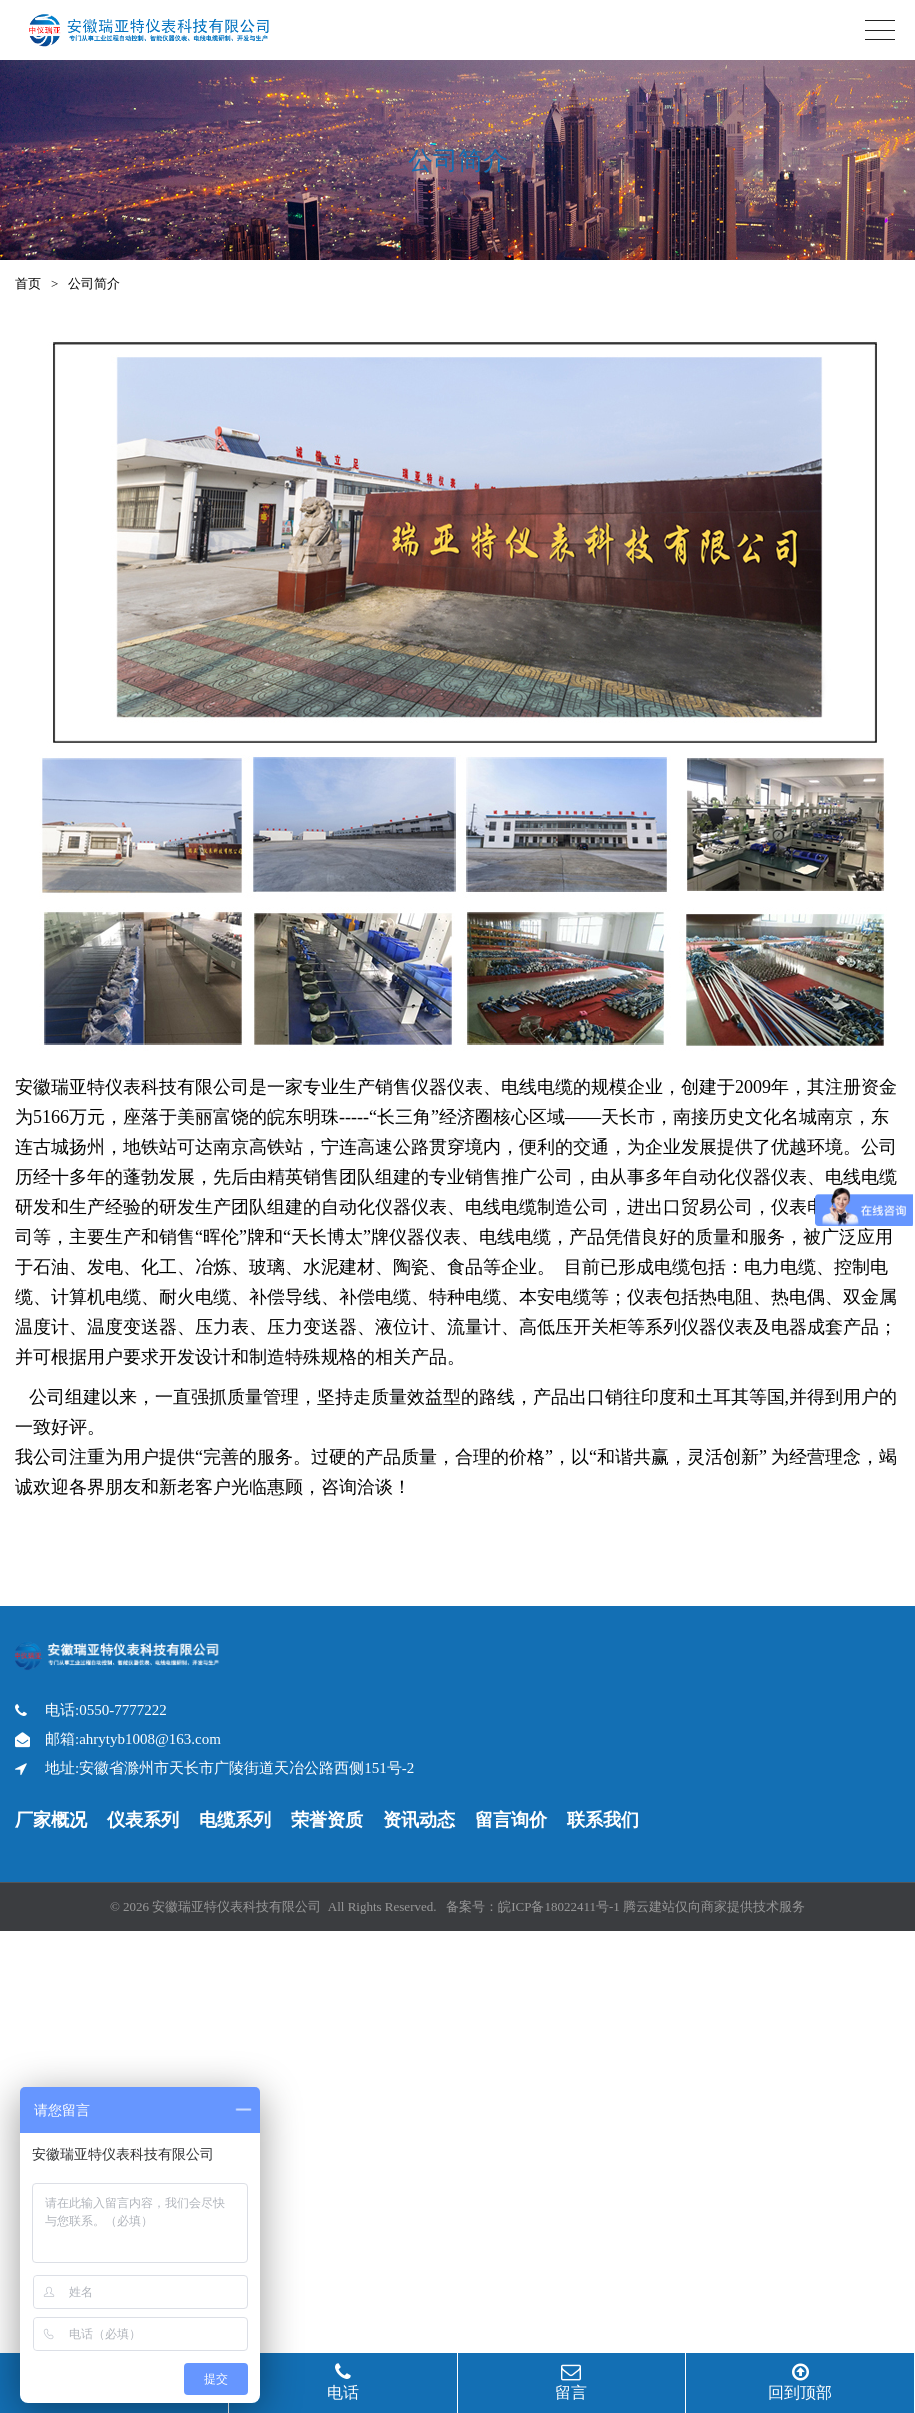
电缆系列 (235, 1820)
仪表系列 (143, 1820)
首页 (28, 283)
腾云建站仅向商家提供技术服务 (714, 1906)
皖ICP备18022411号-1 (559, 1906)
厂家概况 (51, 1820)
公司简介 (94, 283)
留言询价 (511, 1820)
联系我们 (603, 1820)
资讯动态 (419, 1820)
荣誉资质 (327, 1820)
